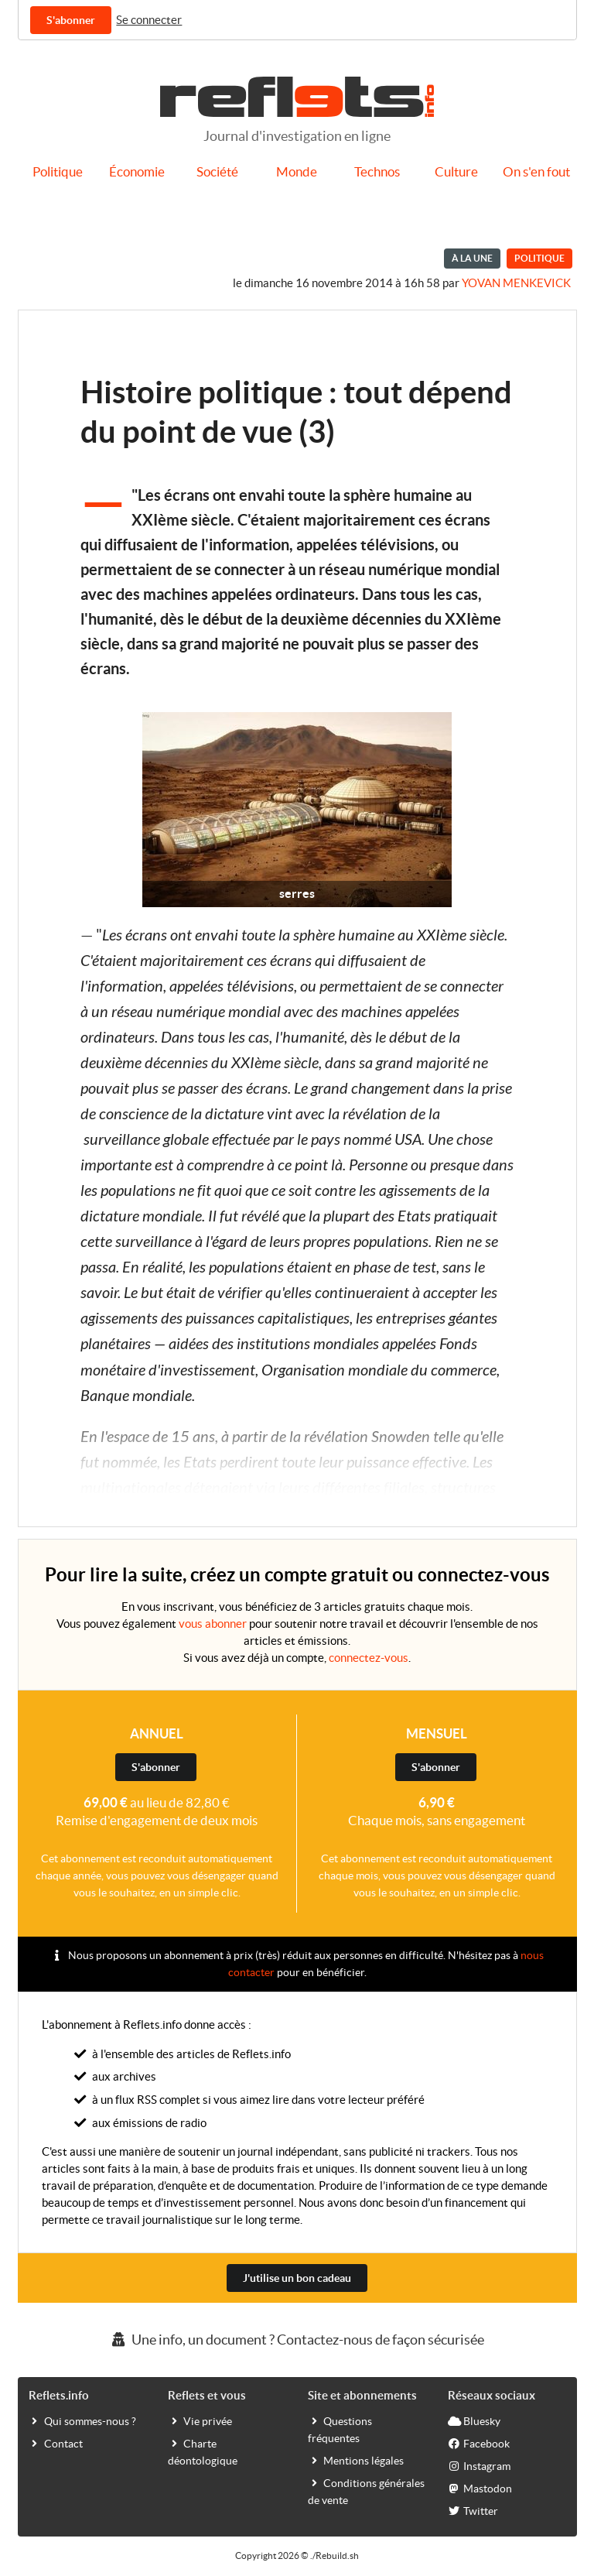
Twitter (473, 2510)
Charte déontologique (202, 2451)
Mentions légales (356, 2460)
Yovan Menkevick (516, 282)
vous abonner (213, 1623)
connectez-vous (368, 1657)
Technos (377, 172)
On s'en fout (536, 172)
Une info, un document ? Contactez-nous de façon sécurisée (297, 2339)
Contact (56, 2443)
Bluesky (474, 2420)
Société (217, 172)
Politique (57, 172)
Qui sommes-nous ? (82, 2420)
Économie (137, 172)
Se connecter (149, 19)
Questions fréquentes (340, 2428)
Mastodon (480, 2488)
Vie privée (200, 2420)
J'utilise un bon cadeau (297, 2278)
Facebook (479, 2443)
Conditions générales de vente (366, 2490)
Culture (456, 172)
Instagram (479, 2465)
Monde (296, 172)
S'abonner (70, 20)
